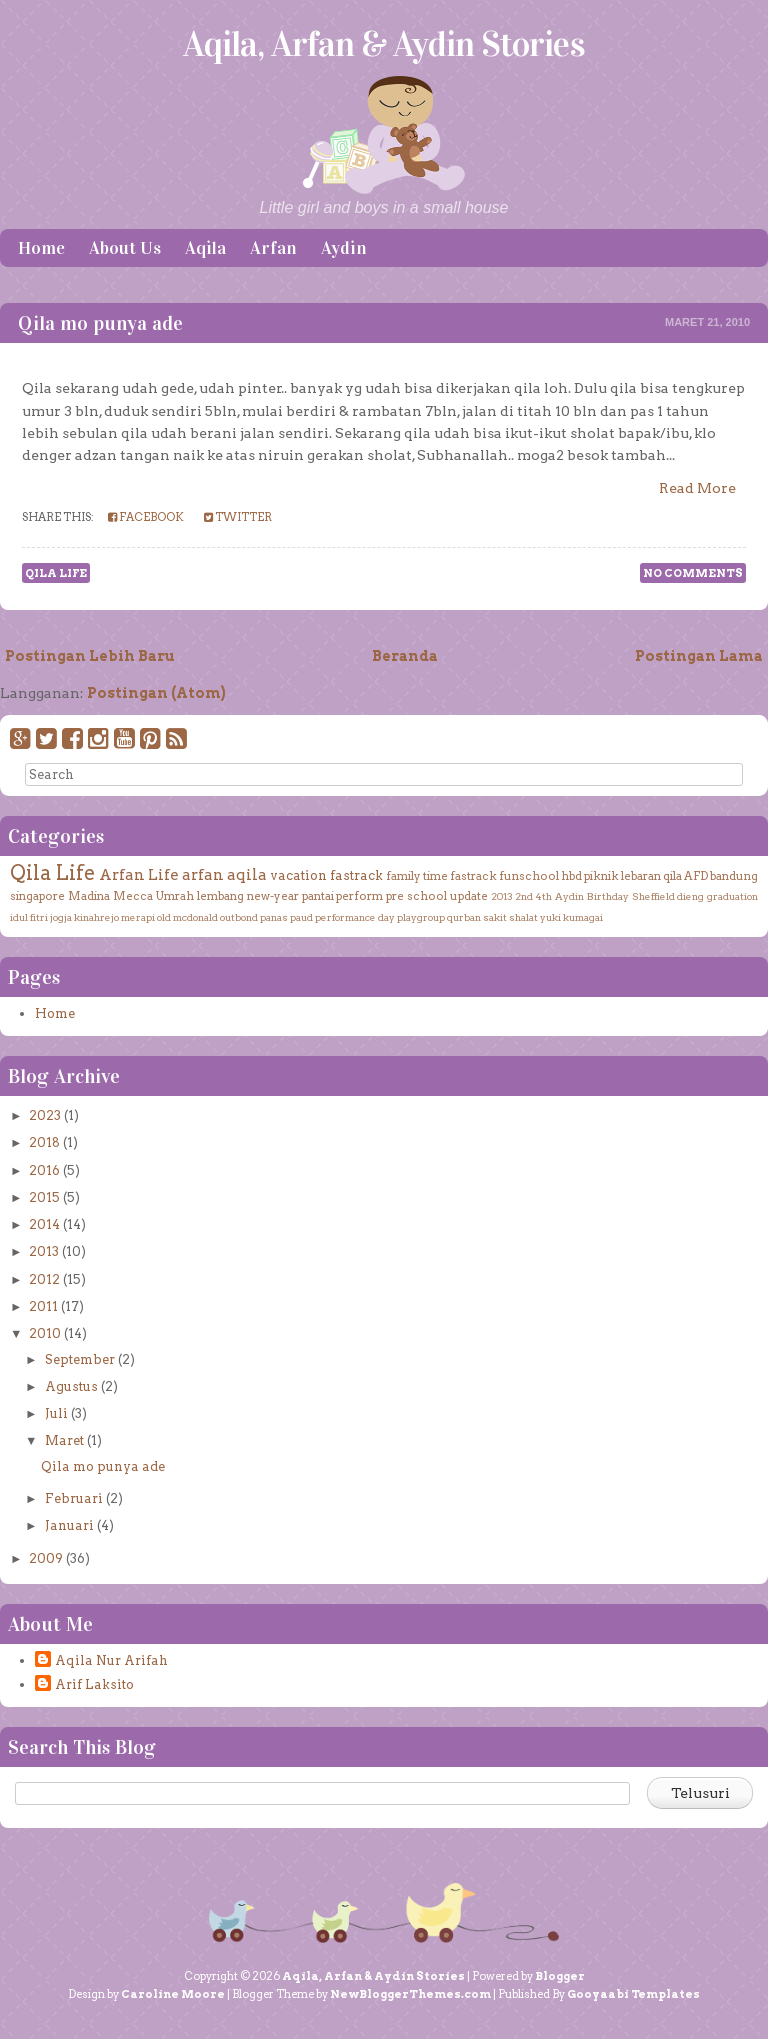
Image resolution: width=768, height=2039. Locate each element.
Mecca (133, 896)
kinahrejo (96, 917)
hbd (571, 876)
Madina (89, 896)
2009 (46, 1558)
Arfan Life (139, 874)
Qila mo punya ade (100, 323)
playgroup (421, 917)
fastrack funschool (504, 876)
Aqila (205, 248)
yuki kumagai (571, 917)
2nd (524, 896)
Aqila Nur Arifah (111, 1660)
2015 (44, 1197)
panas (274, 917)
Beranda (405, 656)
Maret (64, 1440)
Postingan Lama (699, 656)
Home (41, 248)
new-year (273, 896)
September (80, 1359)
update (469, 896)
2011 (43, 1306)
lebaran (641, 876)
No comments (693, 573)
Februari (74, 1498)
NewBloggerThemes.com (410, 1994)
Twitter (238, 517)
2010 (45, 1333)
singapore (37, 896)
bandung (734, 876)
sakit (495, 917)
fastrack (356, 875)
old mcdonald (187, 917)
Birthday (608, 896)
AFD (696, 876)
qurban (464, 917)
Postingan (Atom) (156, 693)
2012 (44, 1279)
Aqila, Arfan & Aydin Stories (384, 44)
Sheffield (653, 896)
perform (359, 896)
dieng (690, 896)
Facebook (146, 517)
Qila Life (56, 573)
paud (301, 917)
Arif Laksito (94, 1684)
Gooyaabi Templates (633, 1994)
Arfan (273, 248)
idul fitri (29, 917)
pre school (416, 896)
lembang (220, 896)
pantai (318, 896)
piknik (601, 876)
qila (672, 876)
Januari (69, 1525)
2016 (44, 1170)
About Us (125, 248)
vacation (298, 875)
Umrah (174, 896)
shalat (523, 917)
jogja (61, 917)
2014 (44, 1224)
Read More (697, 488)
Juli (56, 1413)
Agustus (71, 1386)
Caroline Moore (173, 1994)
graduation (732, 896)
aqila (247, 874)
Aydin (344, 248)
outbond (239, 917)
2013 (502, 896)
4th (544, 896)
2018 (44, 1142)
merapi (138, 917)
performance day (355, 917)
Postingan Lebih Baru (90, 656)
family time (417, 876)
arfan (203, 874)
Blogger (560, 1976)
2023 (45, 1115)
